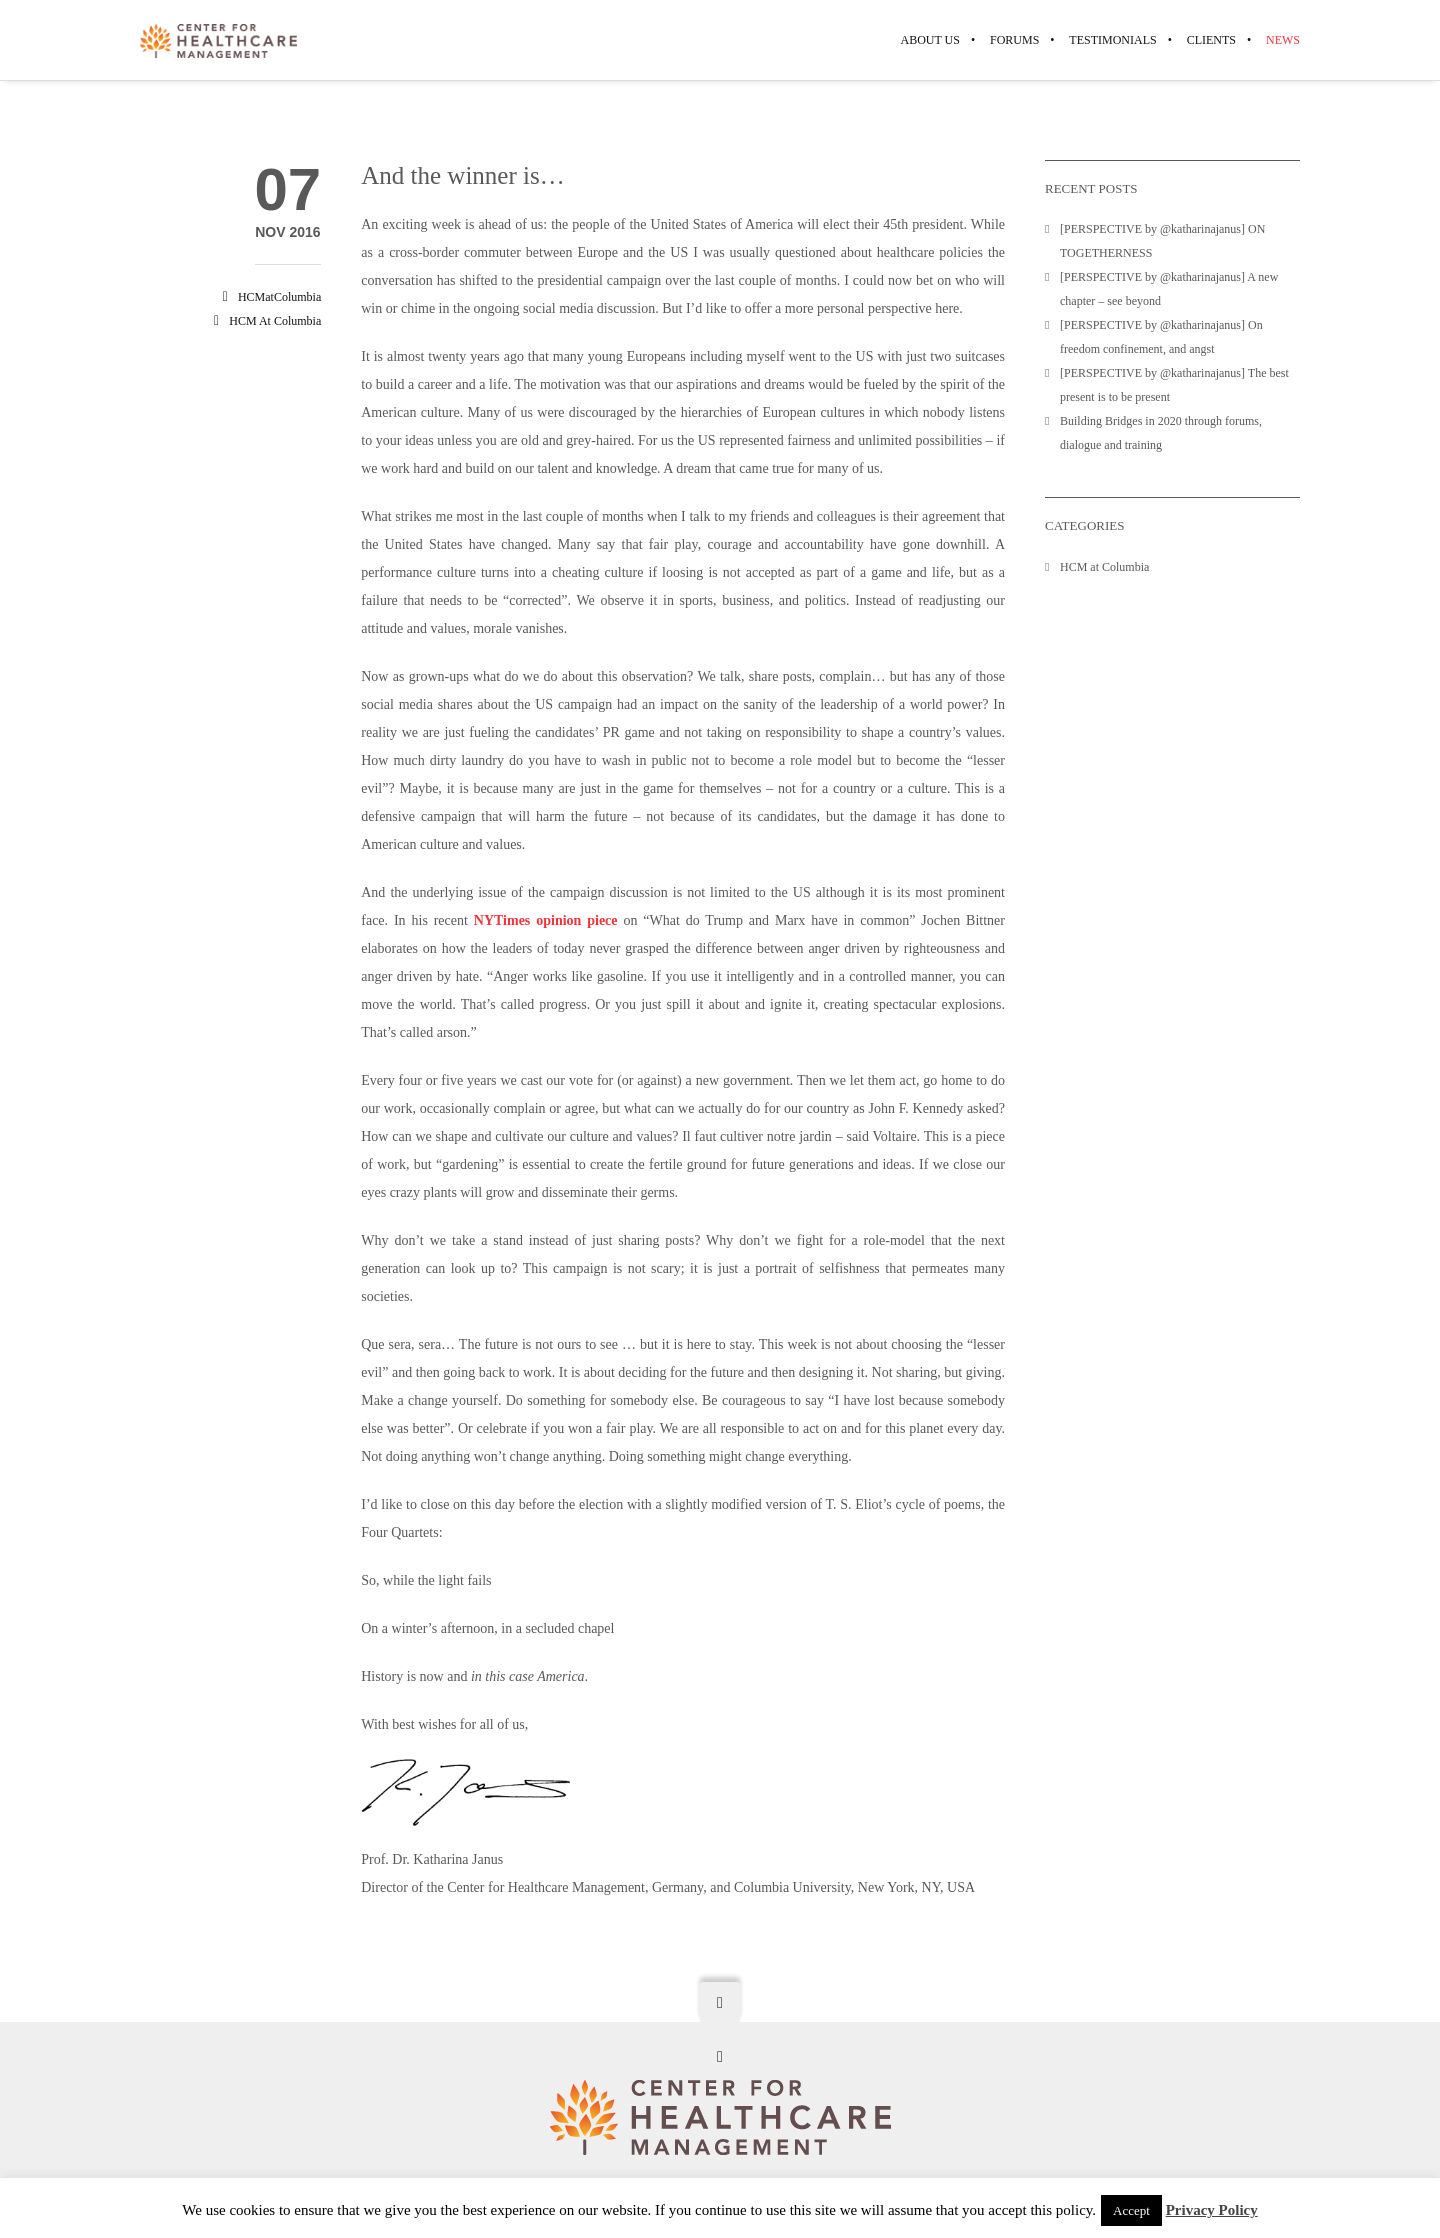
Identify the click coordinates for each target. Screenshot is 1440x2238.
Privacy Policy (1212, 2210)
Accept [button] (1131, 2210)
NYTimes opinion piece (546, 920)
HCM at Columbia (275, 321)
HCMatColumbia (279, 297)
